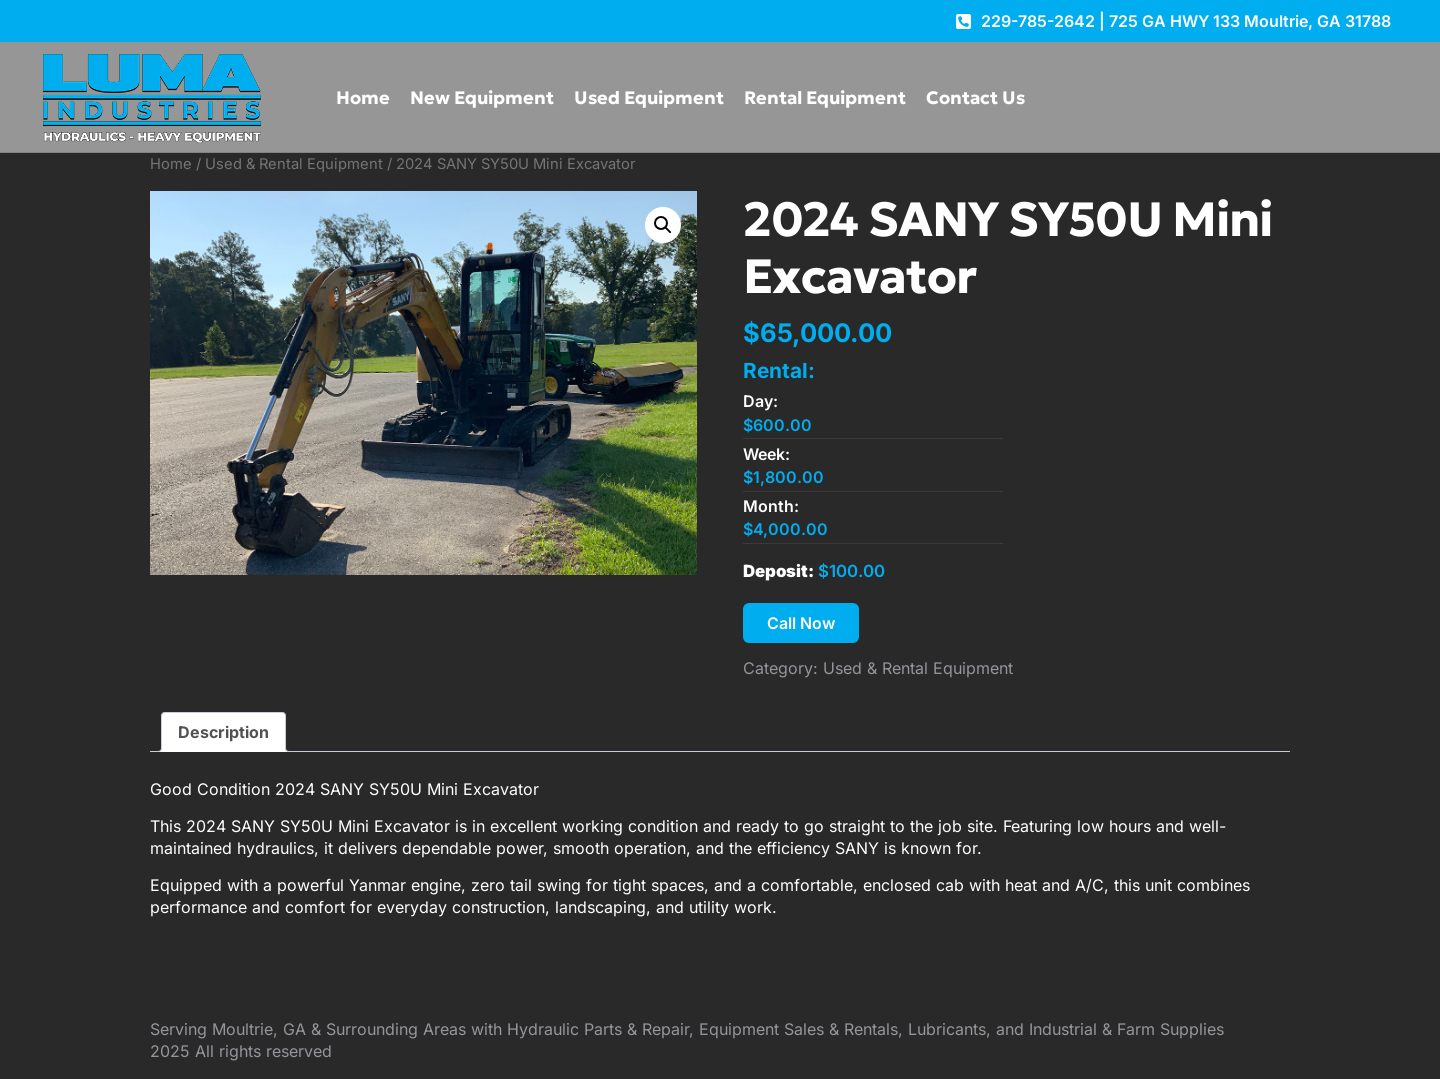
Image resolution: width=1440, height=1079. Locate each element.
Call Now (801, 623)
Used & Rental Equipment (294, 164)
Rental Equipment (825, 97)
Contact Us (975, 97)
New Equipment (482, 97)
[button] (663, 225)
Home (363, 97)
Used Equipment (649, 97)
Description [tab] (223, 732)
